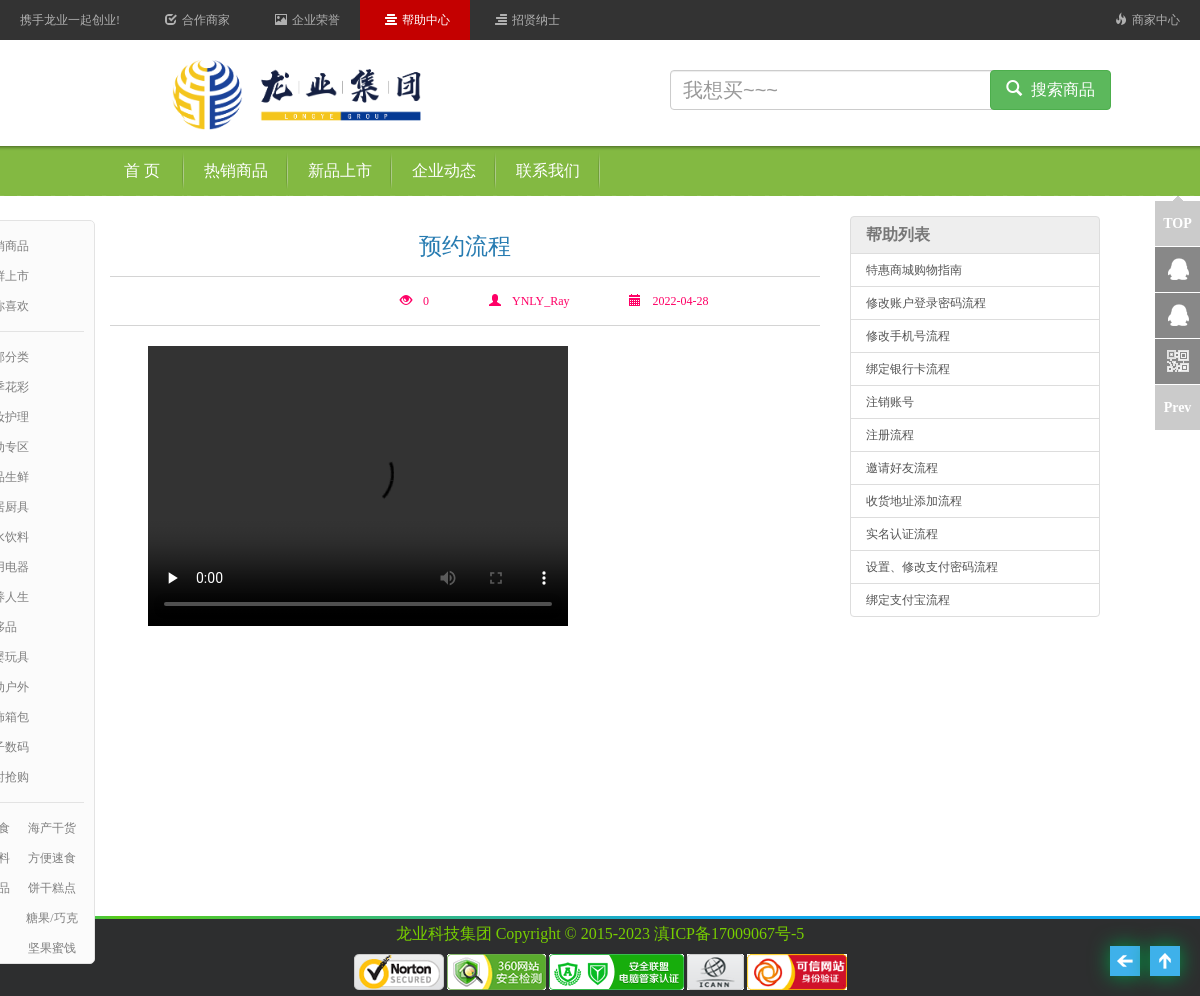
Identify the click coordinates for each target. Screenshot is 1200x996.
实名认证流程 (902, 534)
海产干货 (52, 828)
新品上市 (340, 170)
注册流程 (890, 435)
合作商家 (197, 20)
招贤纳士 (527, 20)
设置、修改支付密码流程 (932, 567)
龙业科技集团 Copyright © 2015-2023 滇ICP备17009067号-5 (600, 933)
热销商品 (236, 170)
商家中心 (1147, 20)
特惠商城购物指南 (914, 270)
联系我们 (548, 170)
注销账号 (890, 402)
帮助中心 (417, 20)
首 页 (142, 170)
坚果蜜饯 (52, 948)
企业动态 (444, 170)
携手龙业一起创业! (70, 20)
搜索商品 (1050, 89)
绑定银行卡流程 (908, 369)
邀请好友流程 (902, 468)
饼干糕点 (52, 888)
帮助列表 (898, 234)
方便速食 (52, 858)
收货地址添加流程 (914, 501)
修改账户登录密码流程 (926, 303)
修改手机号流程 (908, 336)
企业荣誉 (307, 20)
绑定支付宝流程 (908, 600)
